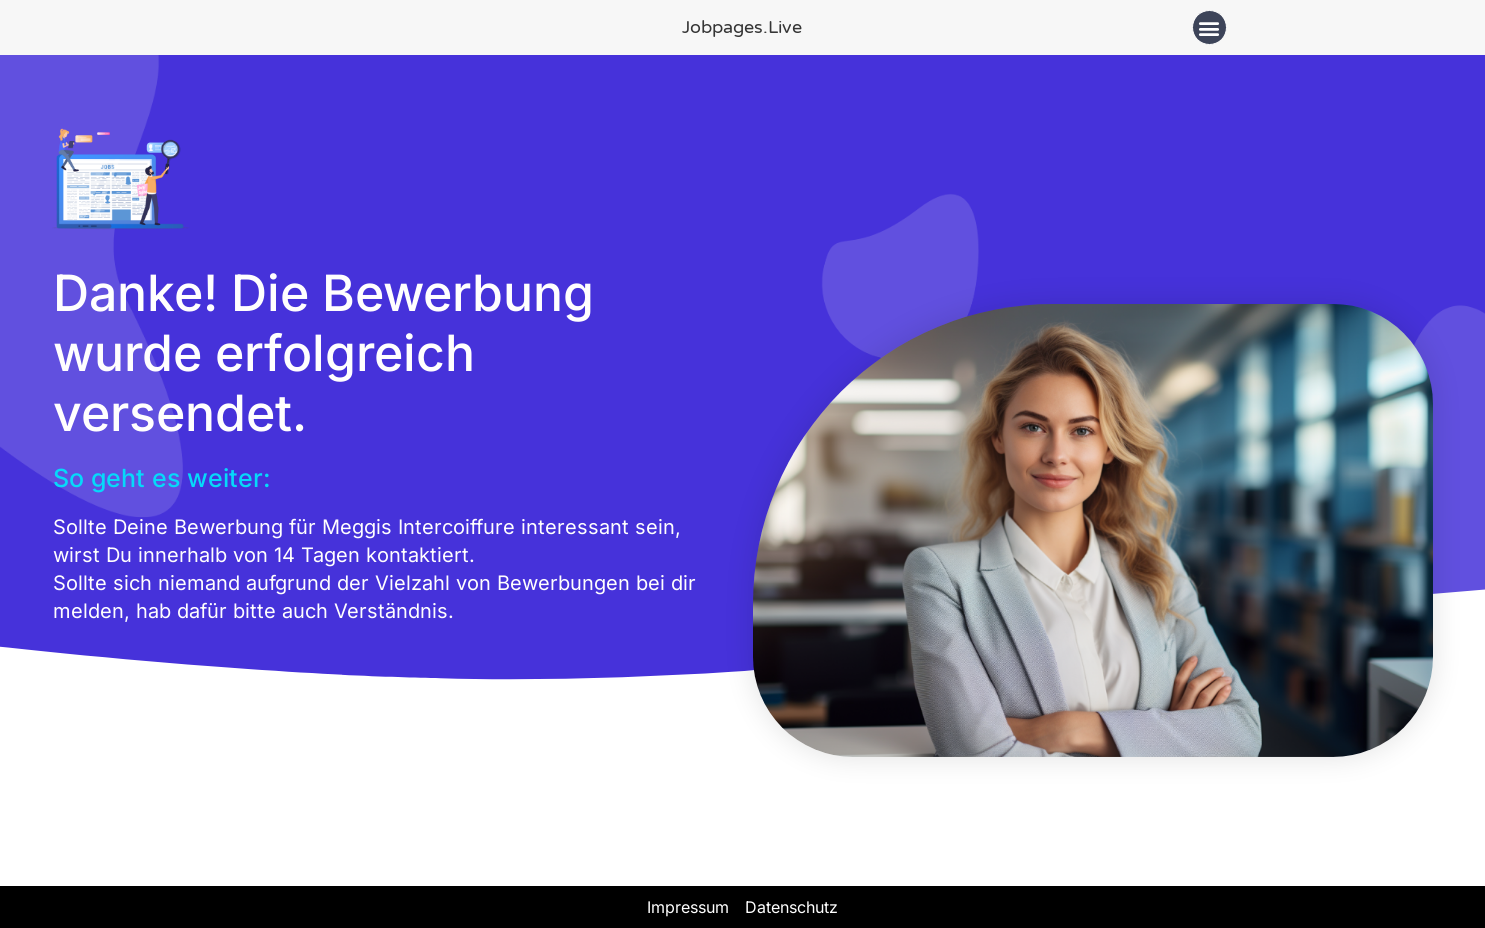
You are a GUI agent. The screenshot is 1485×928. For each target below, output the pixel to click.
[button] (1209, 27)
